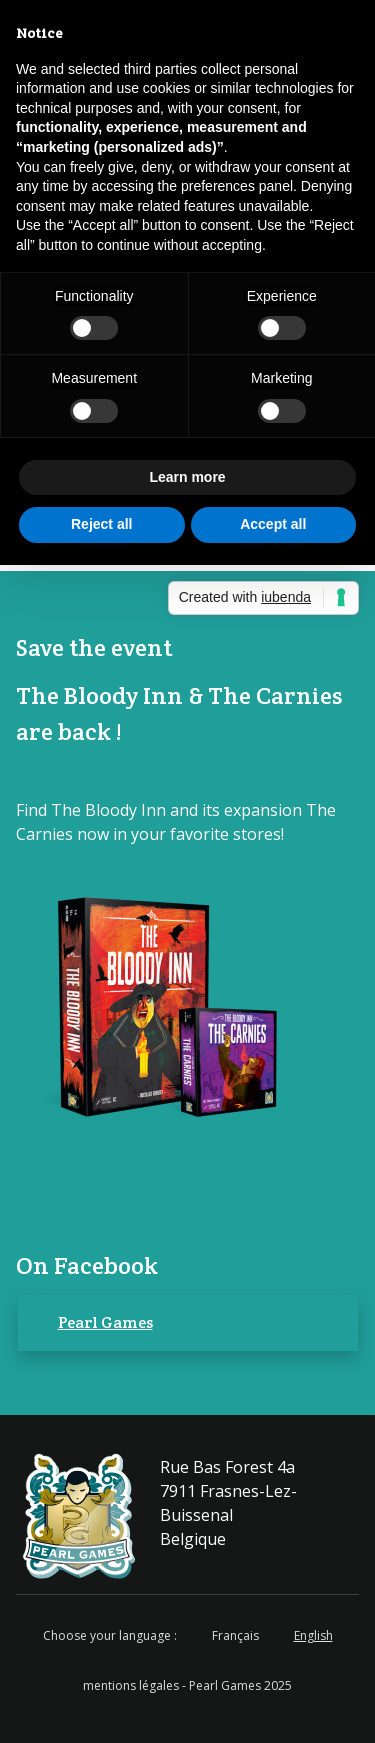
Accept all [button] (273, 524)
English (313, 1635)
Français (235, 1635)
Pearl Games (105, 1322)
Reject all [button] (101, 524)
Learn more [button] (187, 477)
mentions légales (131, 1685)
